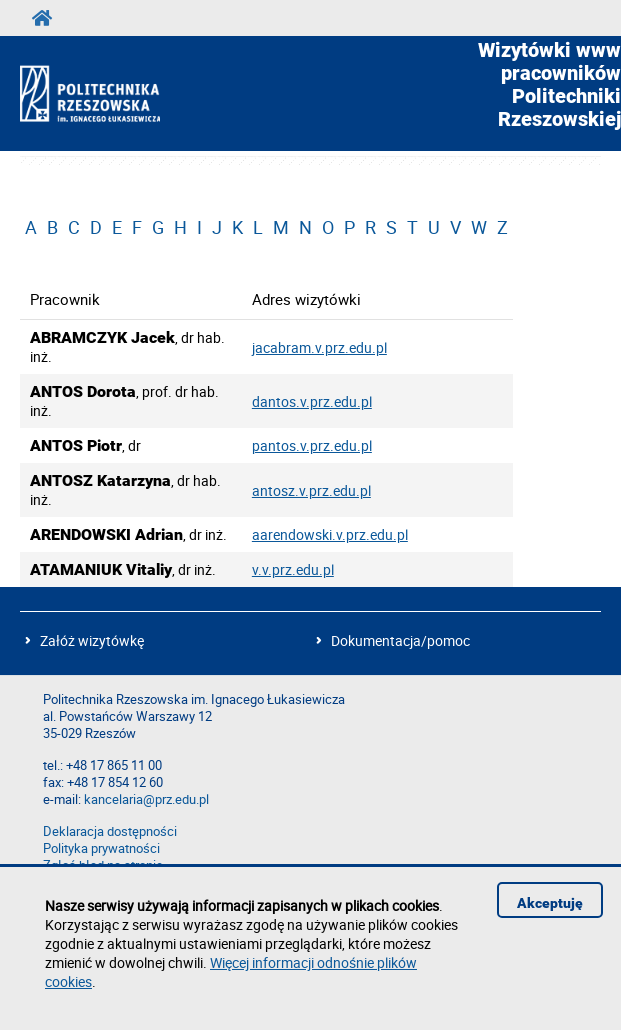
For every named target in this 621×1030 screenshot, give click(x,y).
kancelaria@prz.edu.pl (146, 799)
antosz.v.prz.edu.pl (311, 490)
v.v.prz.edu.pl (293, 569)
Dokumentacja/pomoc (400, 640)
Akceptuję (550, 903)
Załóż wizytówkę (92, 640)
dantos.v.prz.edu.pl (312, 401)
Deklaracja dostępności (110, 831)
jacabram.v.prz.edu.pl (319, 347)
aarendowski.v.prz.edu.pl (330, 534)
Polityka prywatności (101, 848)
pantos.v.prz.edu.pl (312, 445)
